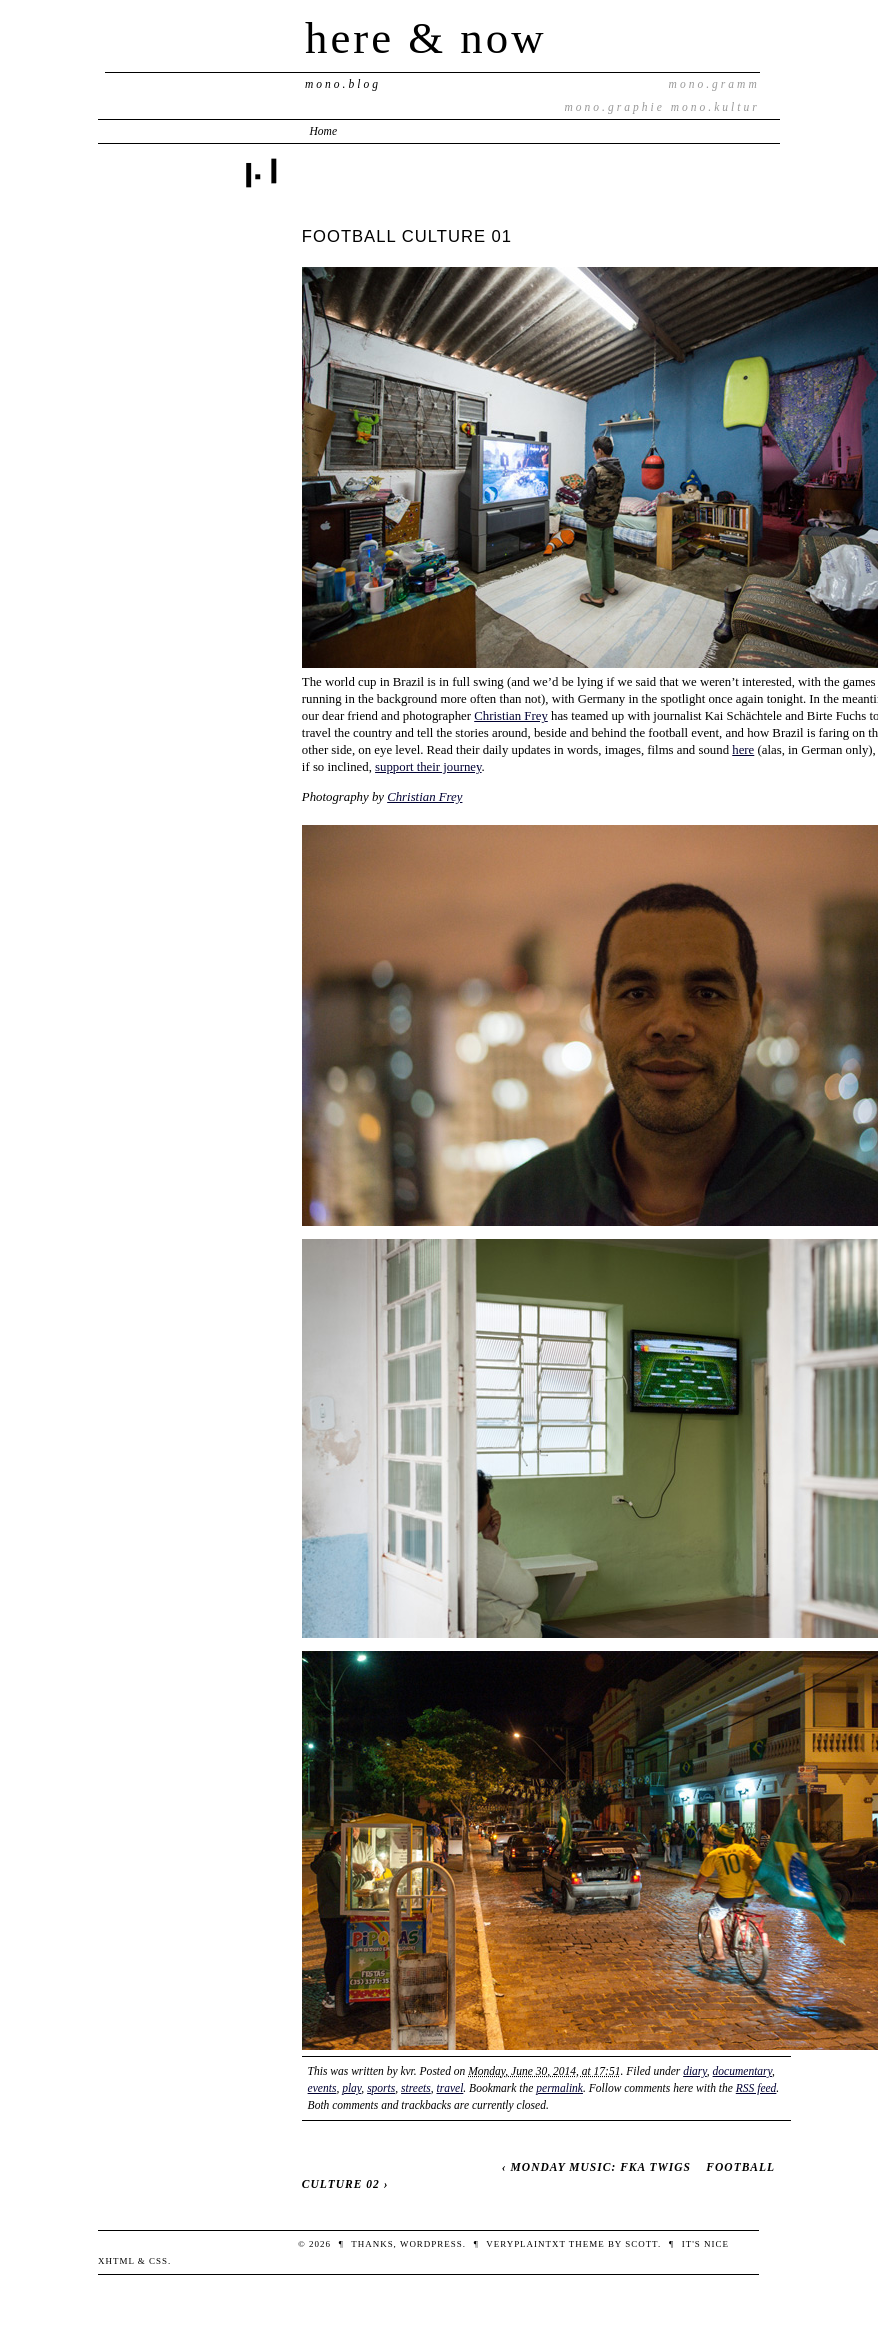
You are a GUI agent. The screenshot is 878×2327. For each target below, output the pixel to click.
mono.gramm (714, 84)
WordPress (431, 2244)
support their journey (428, 767)
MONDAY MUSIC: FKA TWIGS (601, 2167)
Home (324, 131)
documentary (742, 2071)
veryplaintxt (525, 2244)
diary (695, 2071)
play (351, 2088)
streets (416, 2088)
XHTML (116, 2261)
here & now (425, 38)
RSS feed (756, 2088)
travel (449, 2088)
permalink (559, 2088)
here (743, 750)
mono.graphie (615, 107)
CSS (158, 2261)
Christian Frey (511, 716)
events (322, 2088)
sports (381, 2088)
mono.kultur (715, 107)
